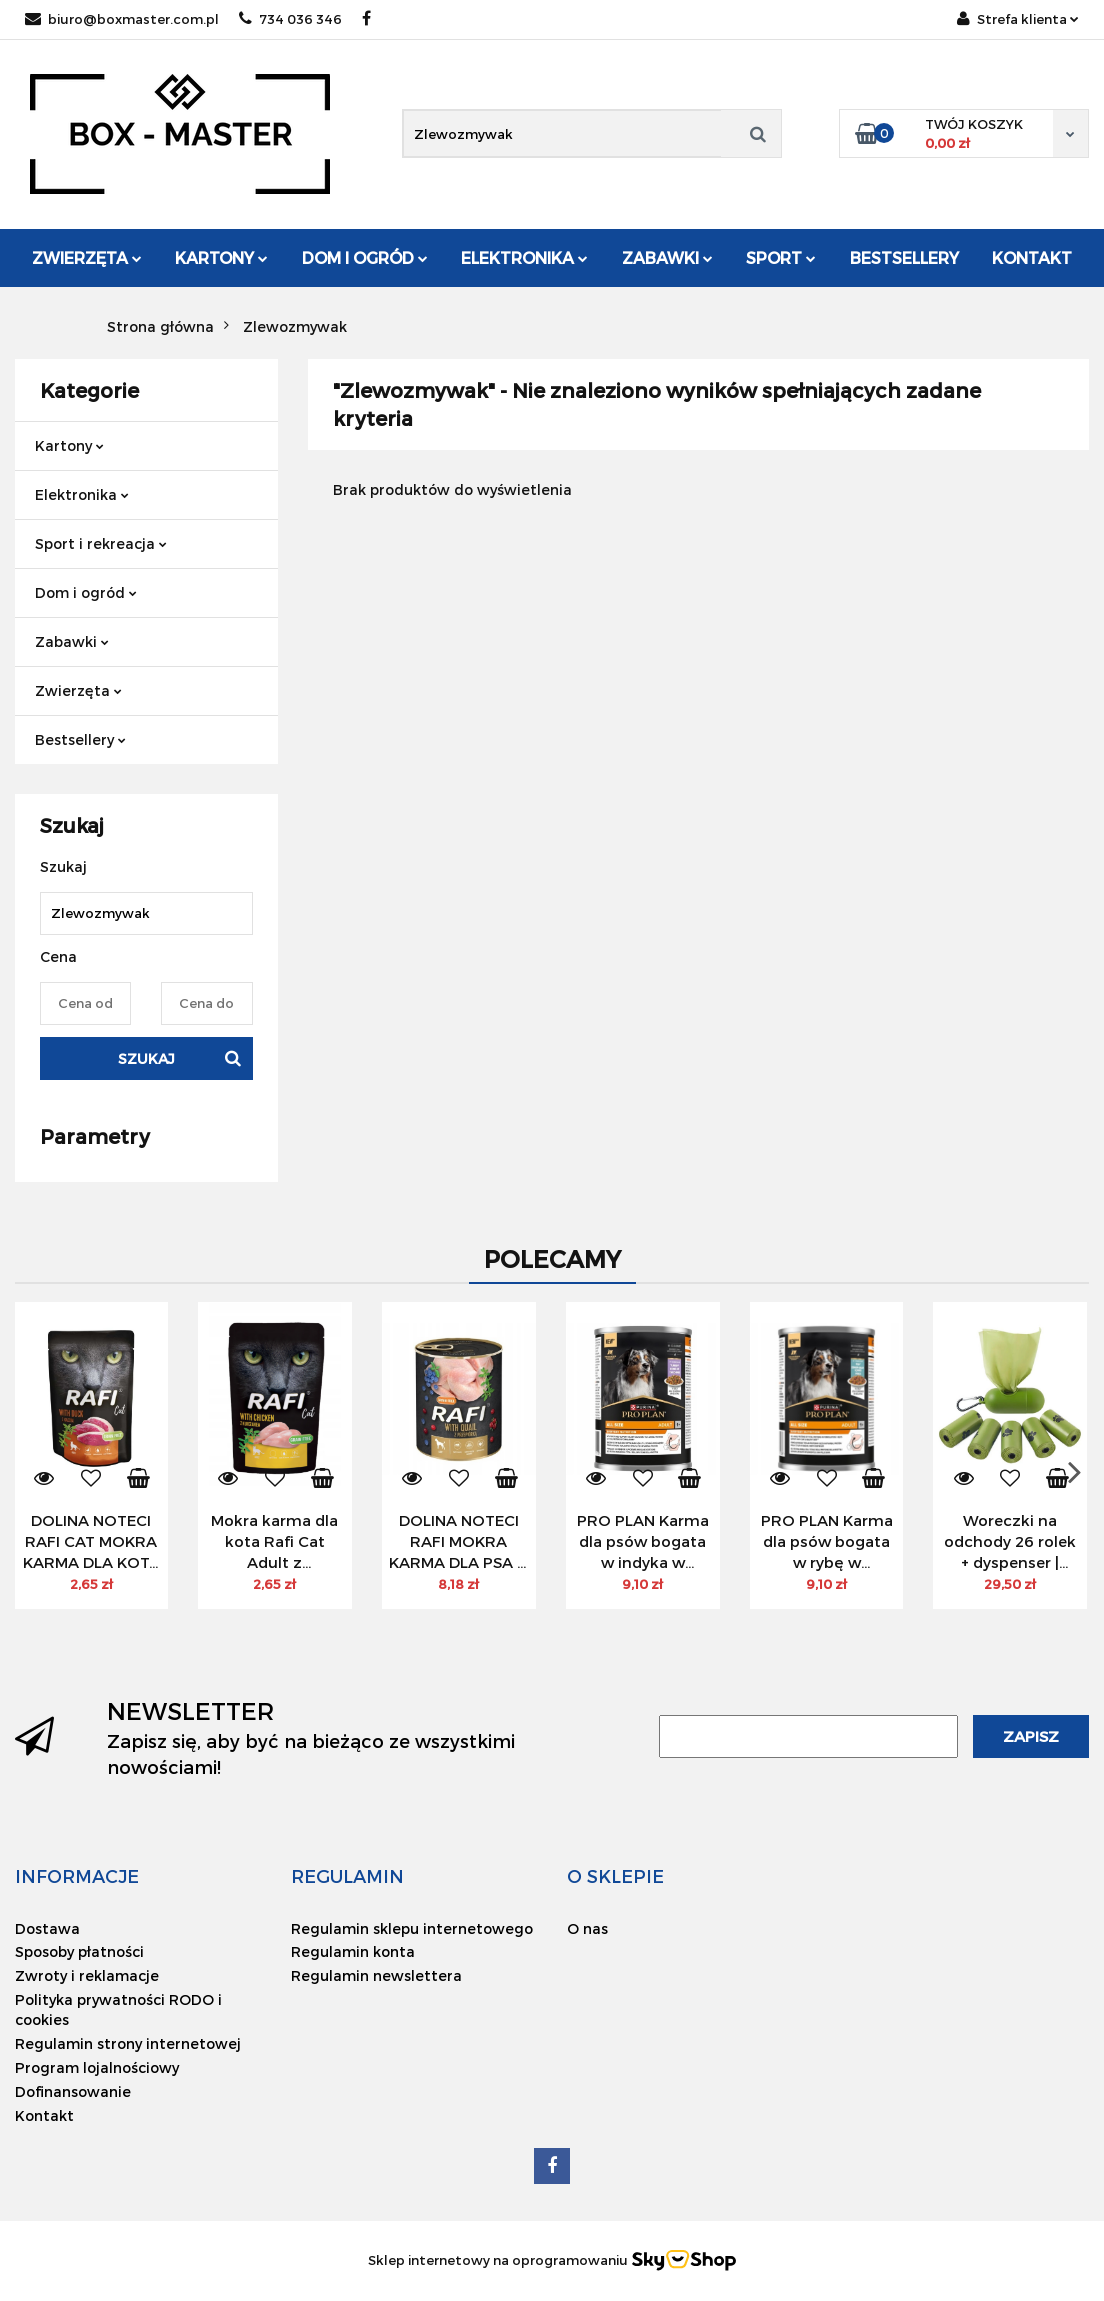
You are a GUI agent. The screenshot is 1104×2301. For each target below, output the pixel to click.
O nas (587, 1928)
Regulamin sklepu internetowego (412, 1928)
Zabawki (667, 257)
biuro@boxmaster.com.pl (122, 19)
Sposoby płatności (79, 1951)
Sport (781, 257)
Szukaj (146, 1058)
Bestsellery (904, 257)
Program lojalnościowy (97, 2067)
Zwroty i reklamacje (87, 1975)
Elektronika (524, 257)
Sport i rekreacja (101, 543)
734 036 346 (290, 19)
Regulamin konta (353, 1951)
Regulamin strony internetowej (128, 2043)
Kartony (221, 257)
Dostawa (47, 1928)
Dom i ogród (365, 257)
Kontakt (1032, 257)
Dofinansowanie (73, 2091)
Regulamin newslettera (376, 1975)
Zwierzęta (87, 257)
